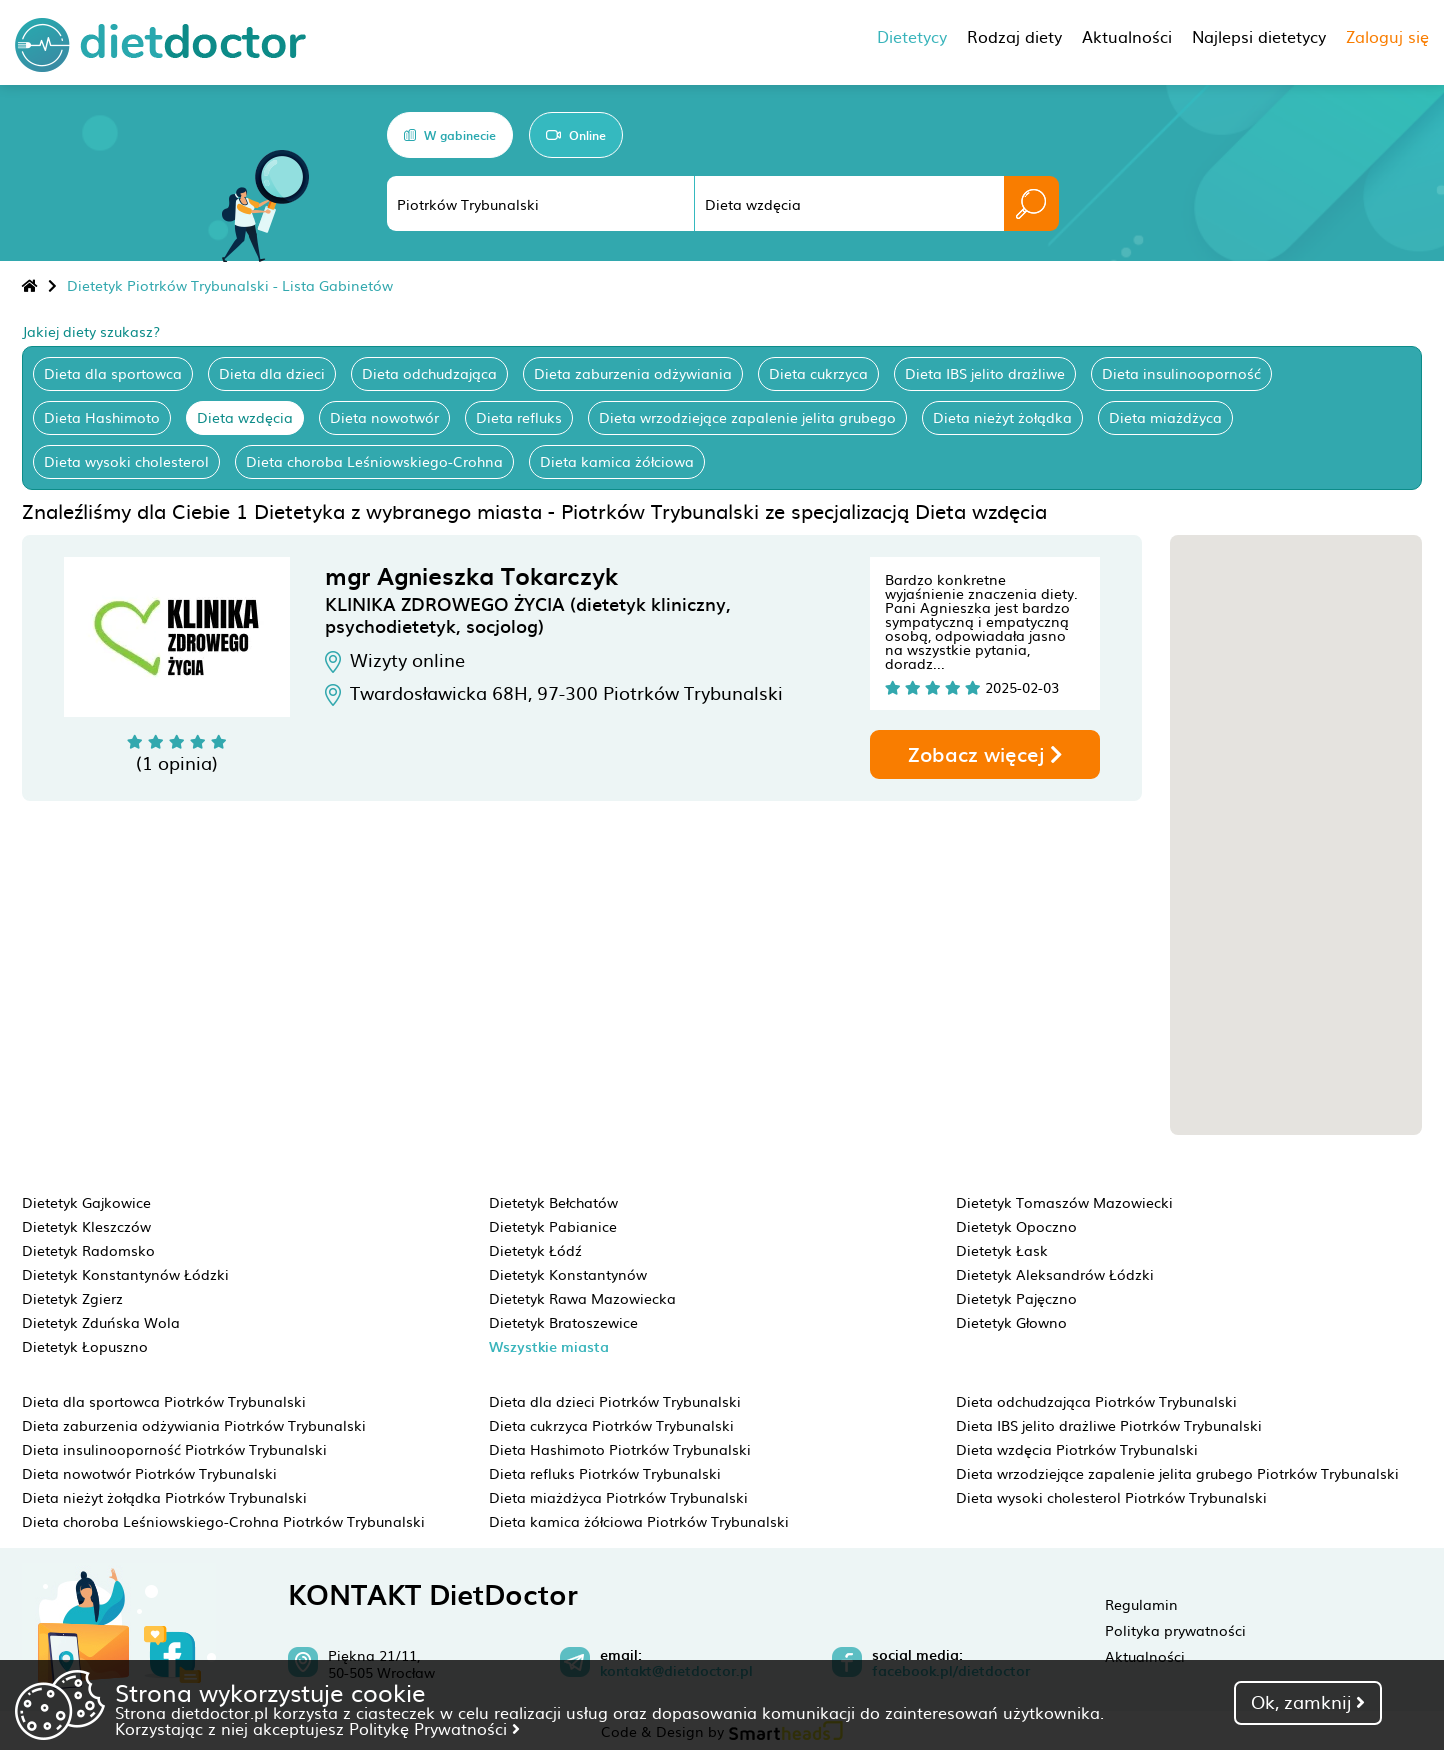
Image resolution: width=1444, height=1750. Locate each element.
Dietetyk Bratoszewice (563, 1322)
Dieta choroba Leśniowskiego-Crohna (374, 461)
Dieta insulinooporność (1181, 373)
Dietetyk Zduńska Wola (101, 1322)
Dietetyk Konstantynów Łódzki (125, 1274)
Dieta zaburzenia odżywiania (633, 373)
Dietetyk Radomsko (88, 1250)
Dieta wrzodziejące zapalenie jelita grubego (747, 417)
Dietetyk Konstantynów (568, 1274)
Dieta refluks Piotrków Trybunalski (605, 1473)
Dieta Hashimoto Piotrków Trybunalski (620, 1449)
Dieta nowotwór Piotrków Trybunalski (149, 1473)
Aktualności (1145, 1656)
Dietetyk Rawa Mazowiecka (582, 1298)
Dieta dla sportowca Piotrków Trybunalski (164, 1401)
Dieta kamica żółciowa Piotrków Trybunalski (639, 1521)
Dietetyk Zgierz (72, 1298)
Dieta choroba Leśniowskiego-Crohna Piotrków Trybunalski (223, 1521)
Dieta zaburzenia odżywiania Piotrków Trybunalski (194, 1425)
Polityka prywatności (1175, 1630)
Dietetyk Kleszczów (86, 1226)
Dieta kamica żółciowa (617, 461)
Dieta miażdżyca (1165, 417)
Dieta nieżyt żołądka (1002, 417)
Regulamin (1141, 1604)
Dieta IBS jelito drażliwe (985, 373)
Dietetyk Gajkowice (86, 1202)
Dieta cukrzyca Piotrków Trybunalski (611, 1425)
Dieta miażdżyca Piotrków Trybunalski (618, 1497)
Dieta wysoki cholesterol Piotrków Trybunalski (1111, 1497)
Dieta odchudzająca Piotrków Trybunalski (1096, 1401)
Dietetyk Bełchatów (553, 1202)
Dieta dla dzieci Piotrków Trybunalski (615, 1401)
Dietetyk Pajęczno (1016, 1298)
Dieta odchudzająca (429, 373)
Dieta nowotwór (384, 417)
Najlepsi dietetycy (1259, 36)
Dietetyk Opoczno (1016, 1226)
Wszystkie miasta (549, 1346)
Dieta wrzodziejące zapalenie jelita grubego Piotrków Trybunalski (1177, 1473)
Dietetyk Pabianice (553, 1226)
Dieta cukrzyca (818, 373)
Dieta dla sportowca (113, 373)
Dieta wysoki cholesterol (126, 461)
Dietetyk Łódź (535, 1250)
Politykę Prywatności (434, 1728)
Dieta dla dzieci (272, 373)
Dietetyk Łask (1002, 1250)
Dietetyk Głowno (1011, 1322)
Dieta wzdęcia (245, 417)
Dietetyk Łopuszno (85, 1346)
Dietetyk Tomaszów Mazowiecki (1064, 1202)
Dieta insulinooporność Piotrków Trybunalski (174, 1449)
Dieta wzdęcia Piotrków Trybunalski (1077, 1449)
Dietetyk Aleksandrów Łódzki (1055, 1274)
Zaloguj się (1387, 36)
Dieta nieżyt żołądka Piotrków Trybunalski (164, 1497)
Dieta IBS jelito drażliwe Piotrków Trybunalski (1109, 1425)
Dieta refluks (519, 417)
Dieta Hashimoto (102, 417)
